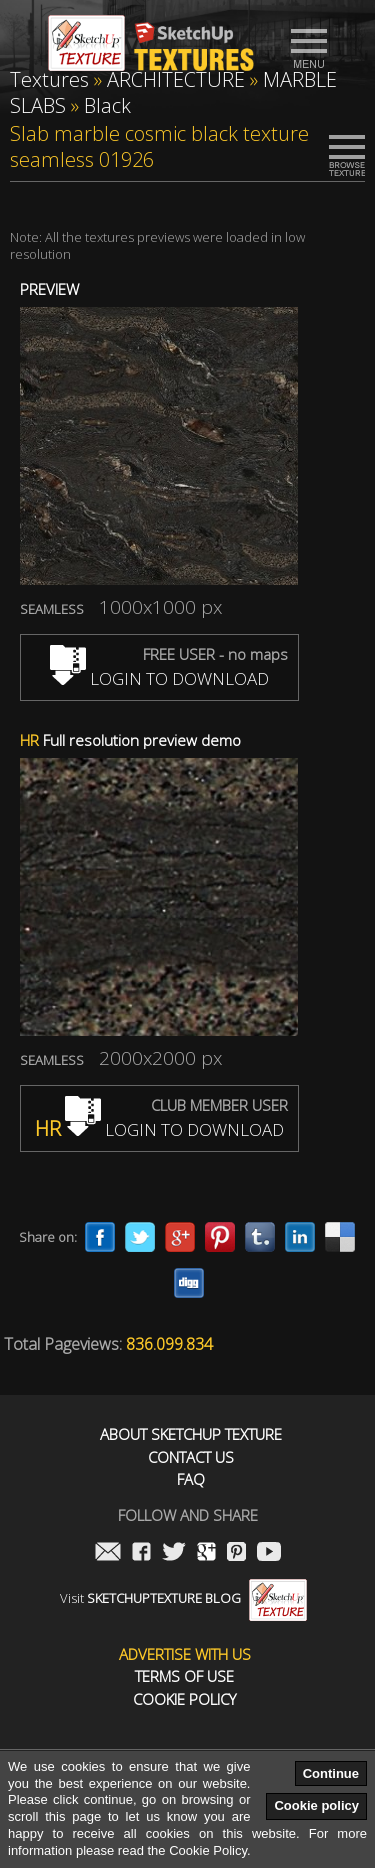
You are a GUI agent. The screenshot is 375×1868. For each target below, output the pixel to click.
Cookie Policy (184, 1699)
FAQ (191, 1479)
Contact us (191, 1457)
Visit (183, 1598)
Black (107, 105)
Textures (49, 79)
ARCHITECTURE (176, 79)
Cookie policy (316, 1805)
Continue (331, 1773)
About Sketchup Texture (191, 1434)
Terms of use (184, 1676)
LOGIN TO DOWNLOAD (159, 678)
